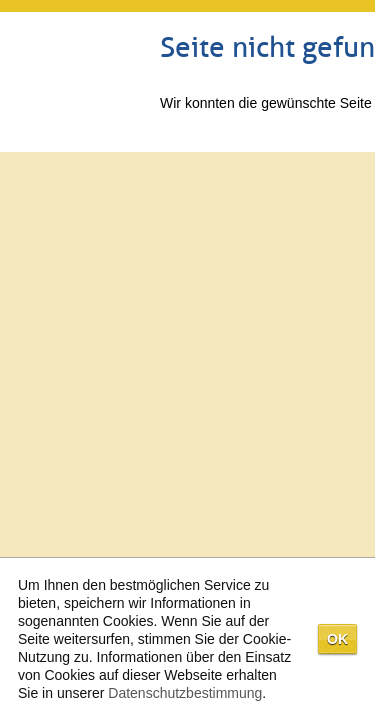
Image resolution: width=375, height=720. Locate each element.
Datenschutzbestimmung (185, 693)
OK (337, 639)
